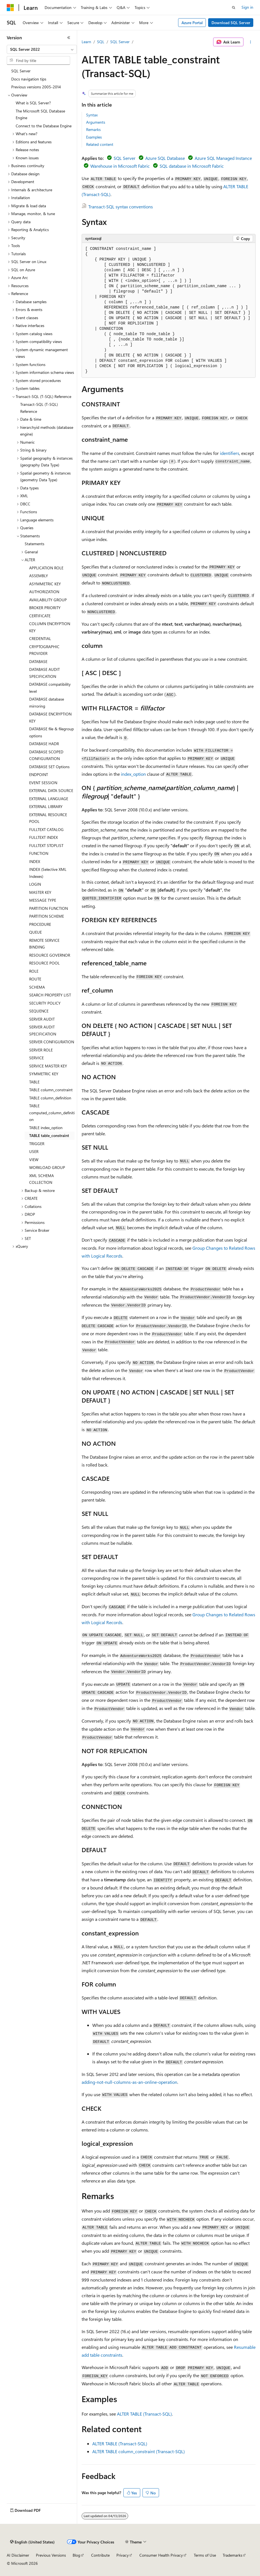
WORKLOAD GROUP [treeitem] (47, 1167)
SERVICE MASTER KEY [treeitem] (48, 1066)
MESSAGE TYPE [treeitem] (42, 900)
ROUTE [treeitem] (35, 979)
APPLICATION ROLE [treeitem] (46, 567)
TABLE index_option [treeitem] (46, 1127)
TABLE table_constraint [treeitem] (49, 1135)
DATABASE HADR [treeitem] (44, 743)
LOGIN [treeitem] (35, 884)
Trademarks (232, 2555)
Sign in (247, 7)
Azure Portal (192, 22)
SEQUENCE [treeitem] (39, 1011)
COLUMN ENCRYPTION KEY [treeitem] (49, 627)
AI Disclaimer (18, 2555)
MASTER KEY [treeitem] (40, 892)
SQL (100, 41)
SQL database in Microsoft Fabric (192, 166)
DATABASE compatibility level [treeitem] (50, 688)
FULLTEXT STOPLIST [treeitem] (46, 845)
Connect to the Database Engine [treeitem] (44, 125)
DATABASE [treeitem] (38, 661)
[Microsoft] (10, 7)
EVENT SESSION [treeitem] (43, 782)
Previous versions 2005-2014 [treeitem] (36, 86)
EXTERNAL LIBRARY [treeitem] (46, 806)
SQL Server (120, 41)
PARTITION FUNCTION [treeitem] (48, 908)
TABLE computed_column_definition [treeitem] (52, 1112)
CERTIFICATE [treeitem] (39, 615)
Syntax (92, 115)
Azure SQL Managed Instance (223, 158)
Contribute (100, 2555)
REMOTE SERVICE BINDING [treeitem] (44, 944)
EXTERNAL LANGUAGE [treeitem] (48, 798)
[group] (169, 310)
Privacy (122, 2555)
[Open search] (233, 8)
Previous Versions (51, 2555)
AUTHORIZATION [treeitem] (44, 591)
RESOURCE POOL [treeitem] (44, 963)
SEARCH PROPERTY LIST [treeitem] (50, 995)
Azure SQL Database (165, 158)
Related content (99, 144)
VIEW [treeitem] (33, 1159)
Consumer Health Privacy (161, 2555)
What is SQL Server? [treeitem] (33, 102)
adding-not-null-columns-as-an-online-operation (129, 2082)
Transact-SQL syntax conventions (120, 207)
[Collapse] (69, 38)
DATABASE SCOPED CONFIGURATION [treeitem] (46, 755)
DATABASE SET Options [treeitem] (49, 766)
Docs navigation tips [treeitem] (28, 79)
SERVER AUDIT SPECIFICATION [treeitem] (42, 1030)
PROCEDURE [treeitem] (40, 924)
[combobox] (42, 49)
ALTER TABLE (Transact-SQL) (144, 2414)
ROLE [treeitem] (33, 971)
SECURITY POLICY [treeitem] (45, 1003)
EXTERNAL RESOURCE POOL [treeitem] (48, 818)
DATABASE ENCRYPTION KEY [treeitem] (50, 717)
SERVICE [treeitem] (36, 1057)
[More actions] (251, 42)
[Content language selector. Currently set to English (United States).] (32, 2542)
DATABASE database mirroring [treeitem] (46, 702)
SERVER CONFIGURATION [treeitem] (51, 1041)
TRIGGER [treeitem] (36, 1143)
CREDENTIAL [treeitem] (40, 638)
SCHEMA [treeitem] (37, 987)
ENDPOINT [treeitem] (38, 774)
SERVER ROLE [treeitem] (41, 1050)
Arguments (95, 122)
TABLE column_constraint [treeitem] (51, 1089)
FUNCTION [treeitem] (38, 853)
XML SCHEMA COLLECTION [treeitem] (41, 1179)
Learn (86, 41)
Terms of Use (205, 2555)
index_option (133, 774)
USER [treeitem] (33, 1151)
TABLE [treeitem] (34, 1082)
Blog (76, 2555)
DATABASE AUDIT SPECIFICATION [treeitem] (44, 673)
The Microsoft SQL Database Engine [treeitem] (40, 114)
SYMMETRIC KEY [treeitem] (43, 1073)
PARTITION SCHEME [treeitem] (46, 916)
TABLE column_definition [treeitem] (50, 1098)
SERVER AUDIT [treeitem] (42, 1019)
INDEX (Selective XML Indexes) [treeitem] (47, 873)
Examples (94, 137)
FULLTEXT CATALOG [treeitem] (46, 829)
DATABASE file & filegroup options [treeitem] (51, 732)
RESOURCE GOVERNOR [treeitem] (49, 955)
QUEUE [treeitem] (35, 932)
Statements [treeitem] (34, 543)
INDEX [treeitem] (34, 861)
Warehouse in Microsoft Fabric (120, 166)
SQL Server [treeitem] (21, 70)
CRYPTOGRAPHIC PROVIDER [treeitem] (44, 650)
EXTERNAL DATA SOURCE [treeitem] (51, 790)
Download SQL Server (230, 22)
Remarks (93, 129)
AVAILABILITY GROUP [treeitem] (48, 599)
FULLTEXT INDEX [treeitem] (43, 837)
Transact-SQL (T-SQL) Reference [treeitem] (39, 408)
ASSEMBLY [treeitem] (38, 575)
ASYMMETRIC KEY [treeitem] (45, 583)
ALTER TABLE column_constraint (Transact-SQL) (138, 2451)
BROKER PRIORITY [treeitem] (45, 607)
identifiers (229, 453)
